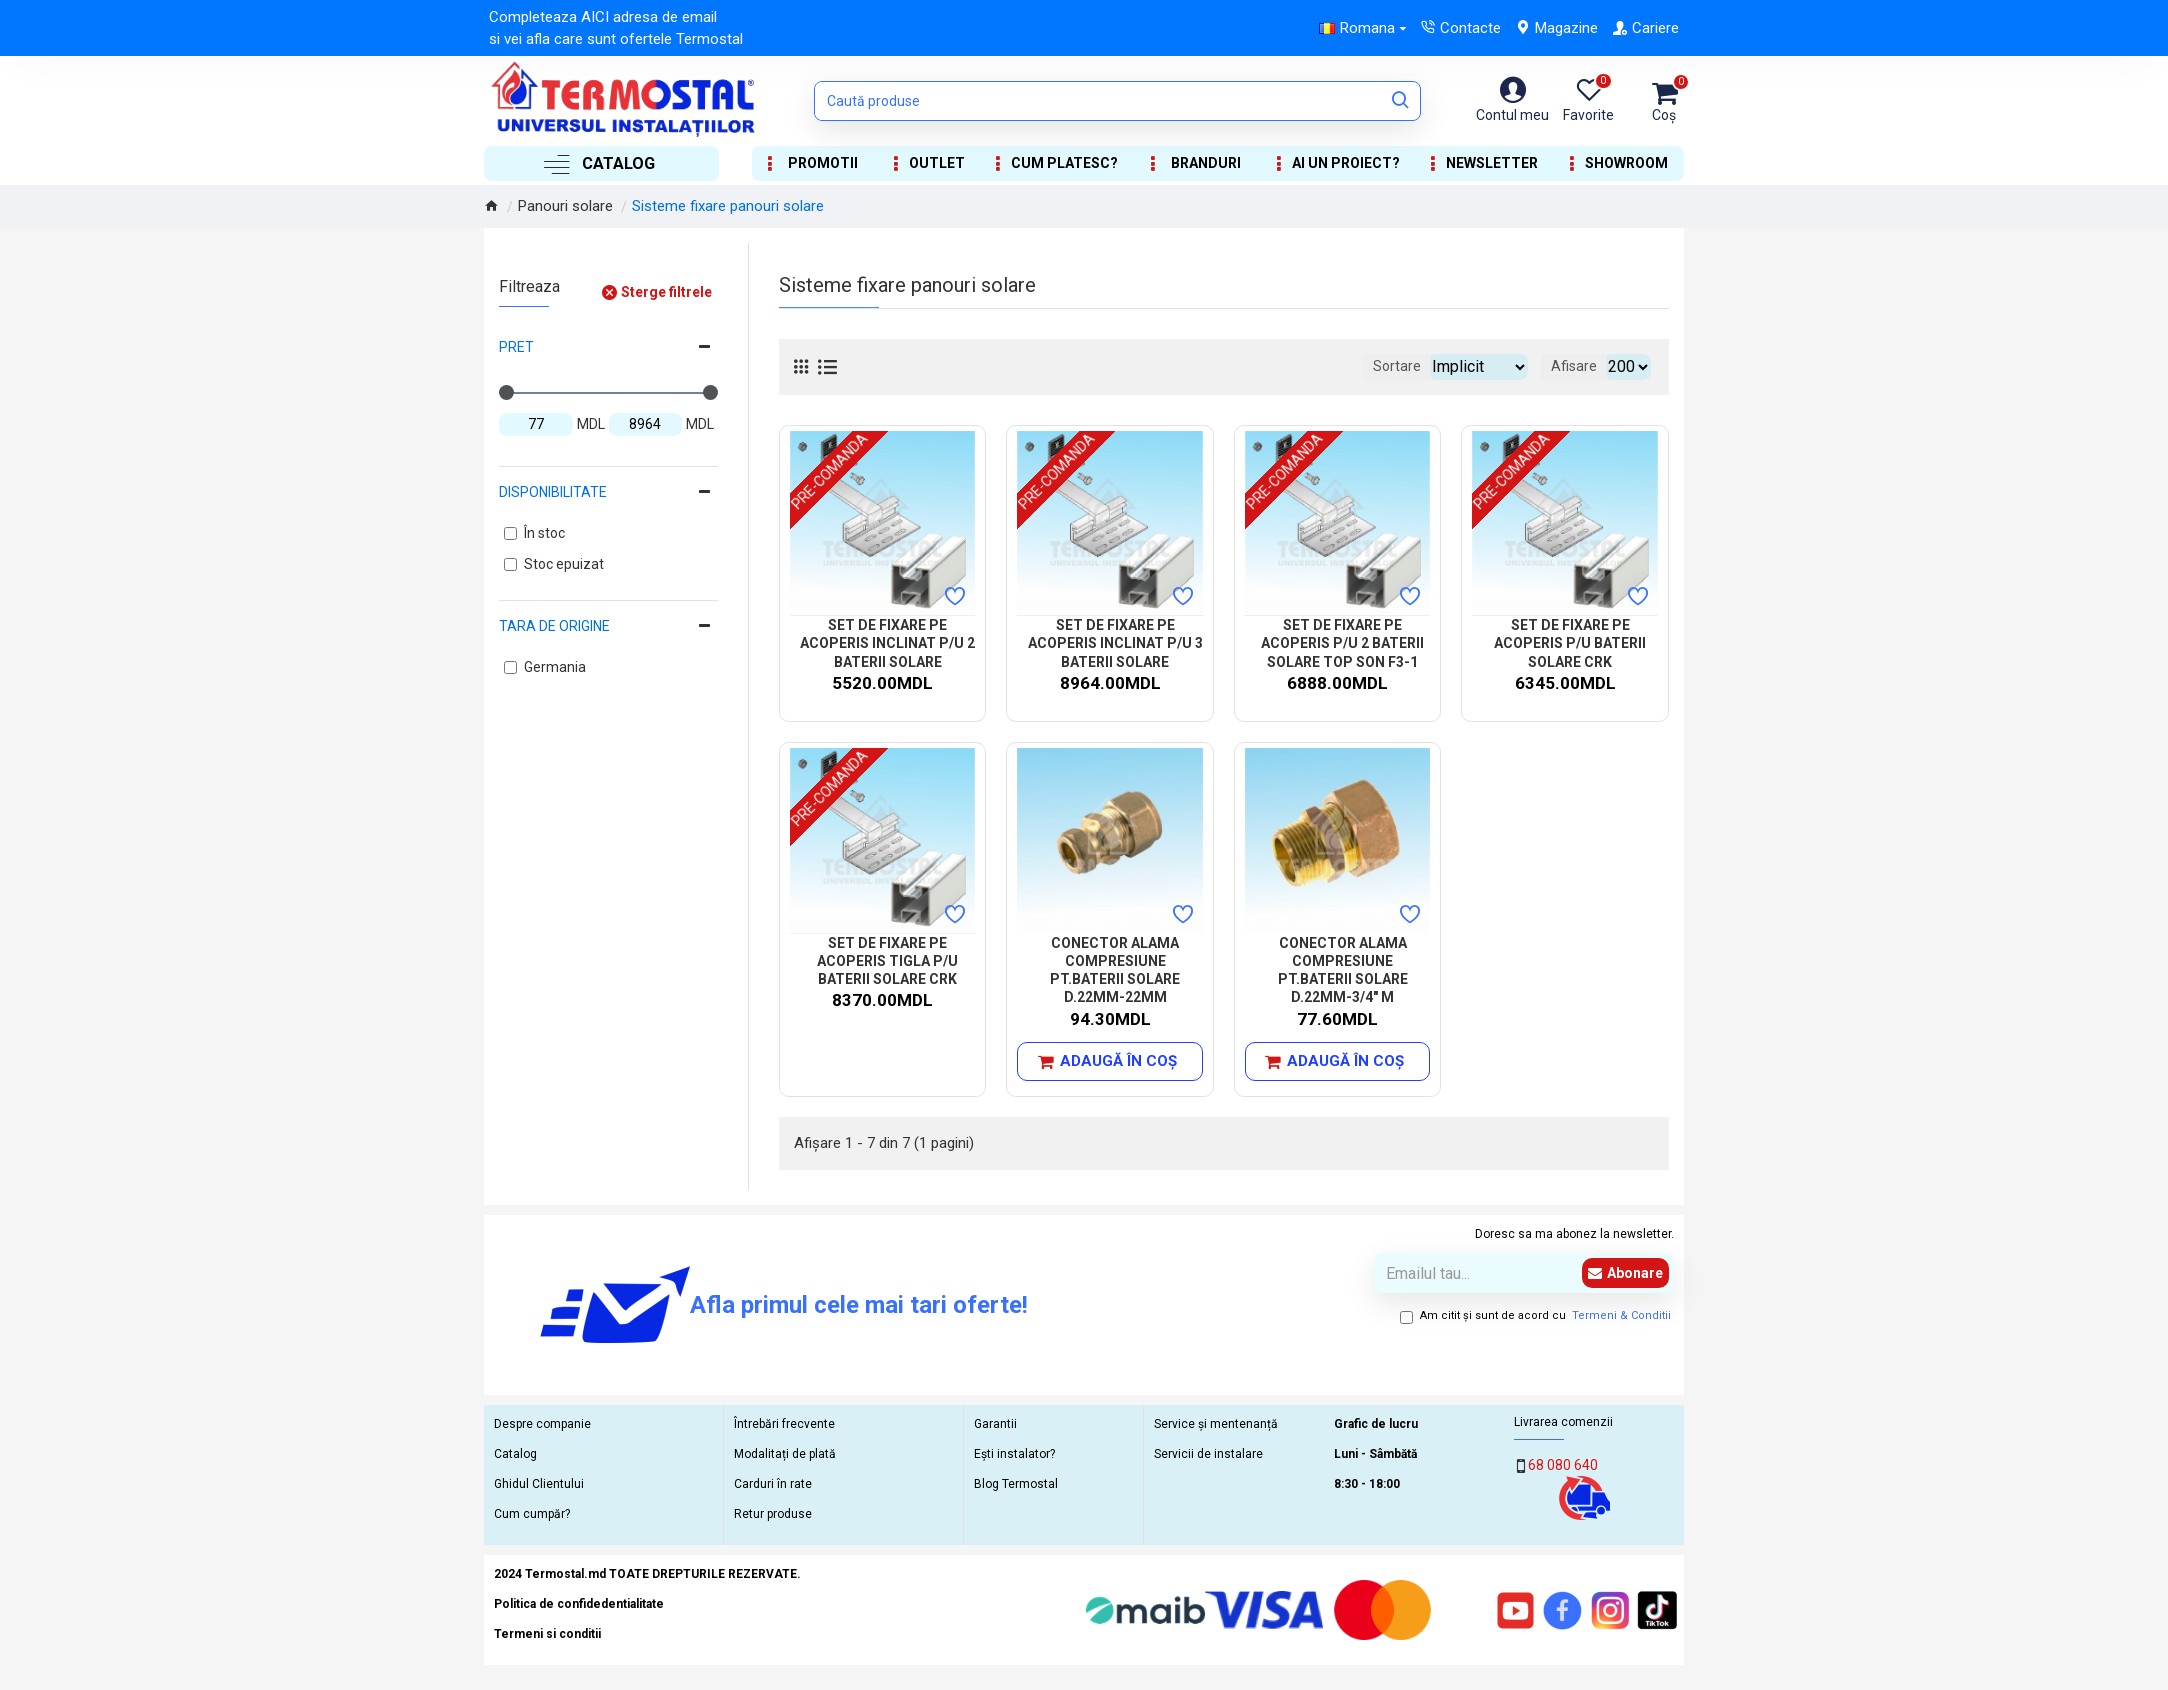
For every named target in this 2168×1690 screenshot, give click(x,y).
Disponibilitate (553, 492)
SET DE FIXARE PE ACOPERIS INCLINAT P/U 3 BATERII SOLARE (1115, 643)
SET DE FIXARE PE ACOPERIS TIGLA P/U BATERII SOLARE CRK (887, 961)
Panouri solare (565, 206)
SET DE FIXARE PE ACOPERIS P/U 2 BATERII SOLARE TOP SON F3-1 (1342, 643)
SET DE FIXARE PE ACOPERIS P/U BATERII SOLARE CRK (1570, 643)
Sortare (1368, 366)
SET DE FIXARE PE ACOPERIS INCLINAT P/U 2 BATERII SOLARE (887, 643)
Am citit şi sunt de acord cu (1537, 1316)
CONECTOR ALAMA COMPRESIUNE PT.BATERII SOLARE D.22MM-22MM (1115, 970)
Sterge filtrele (666, 292)
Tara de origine (554, 626)
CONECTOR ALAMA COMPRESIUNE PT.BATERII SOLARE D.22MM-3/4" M (1343, 970)
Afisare (1580, 366)
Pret (516, 347)
